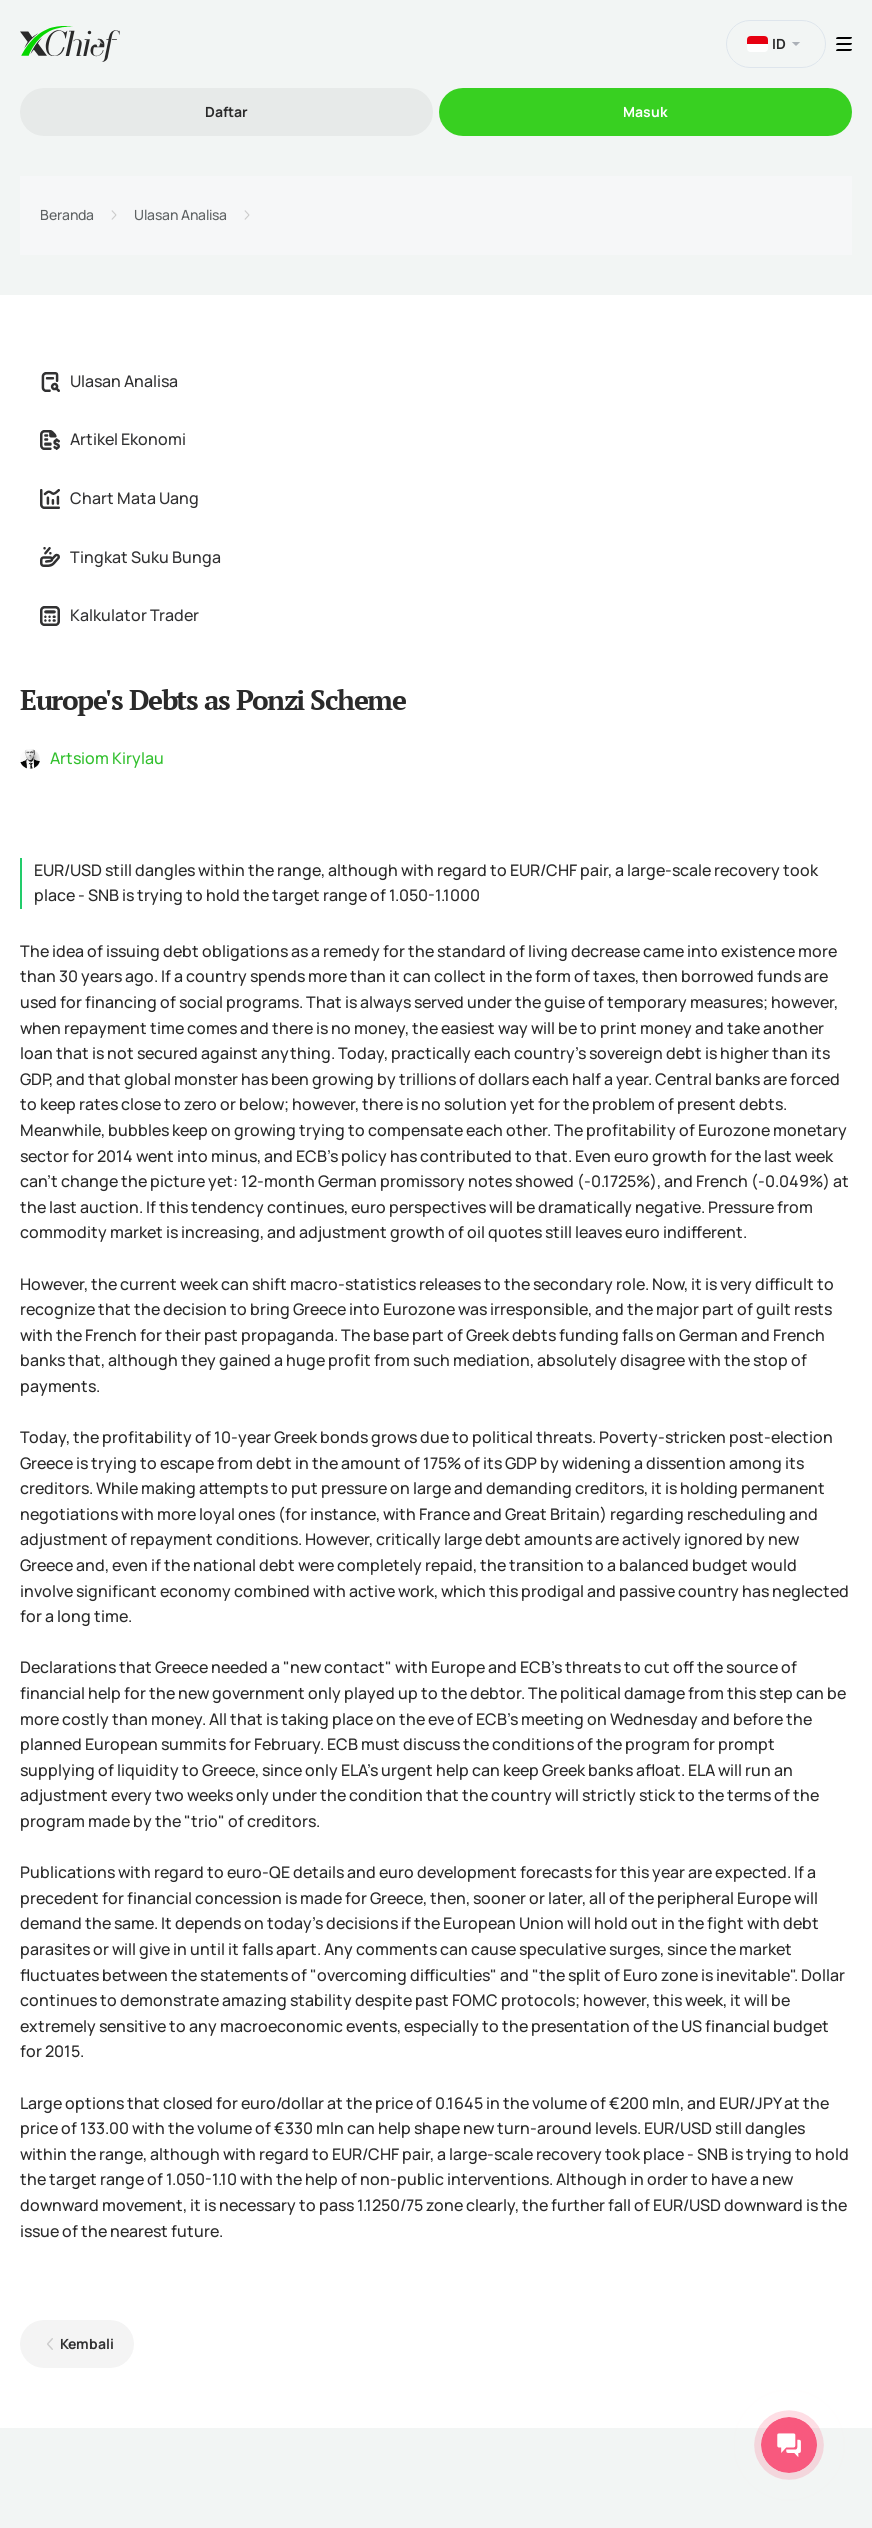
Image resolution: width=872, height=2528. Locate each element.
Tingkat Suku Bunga (130, 557)
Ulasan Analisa (180, 215)
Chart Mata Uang (119, 498)
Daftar (226, 111)
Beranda (67, 215)
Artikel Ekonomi (113, 439)
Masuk (645, 111)
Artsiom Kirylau (107, 758)
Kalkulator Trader (119, 615)
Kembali (87, 2343)
